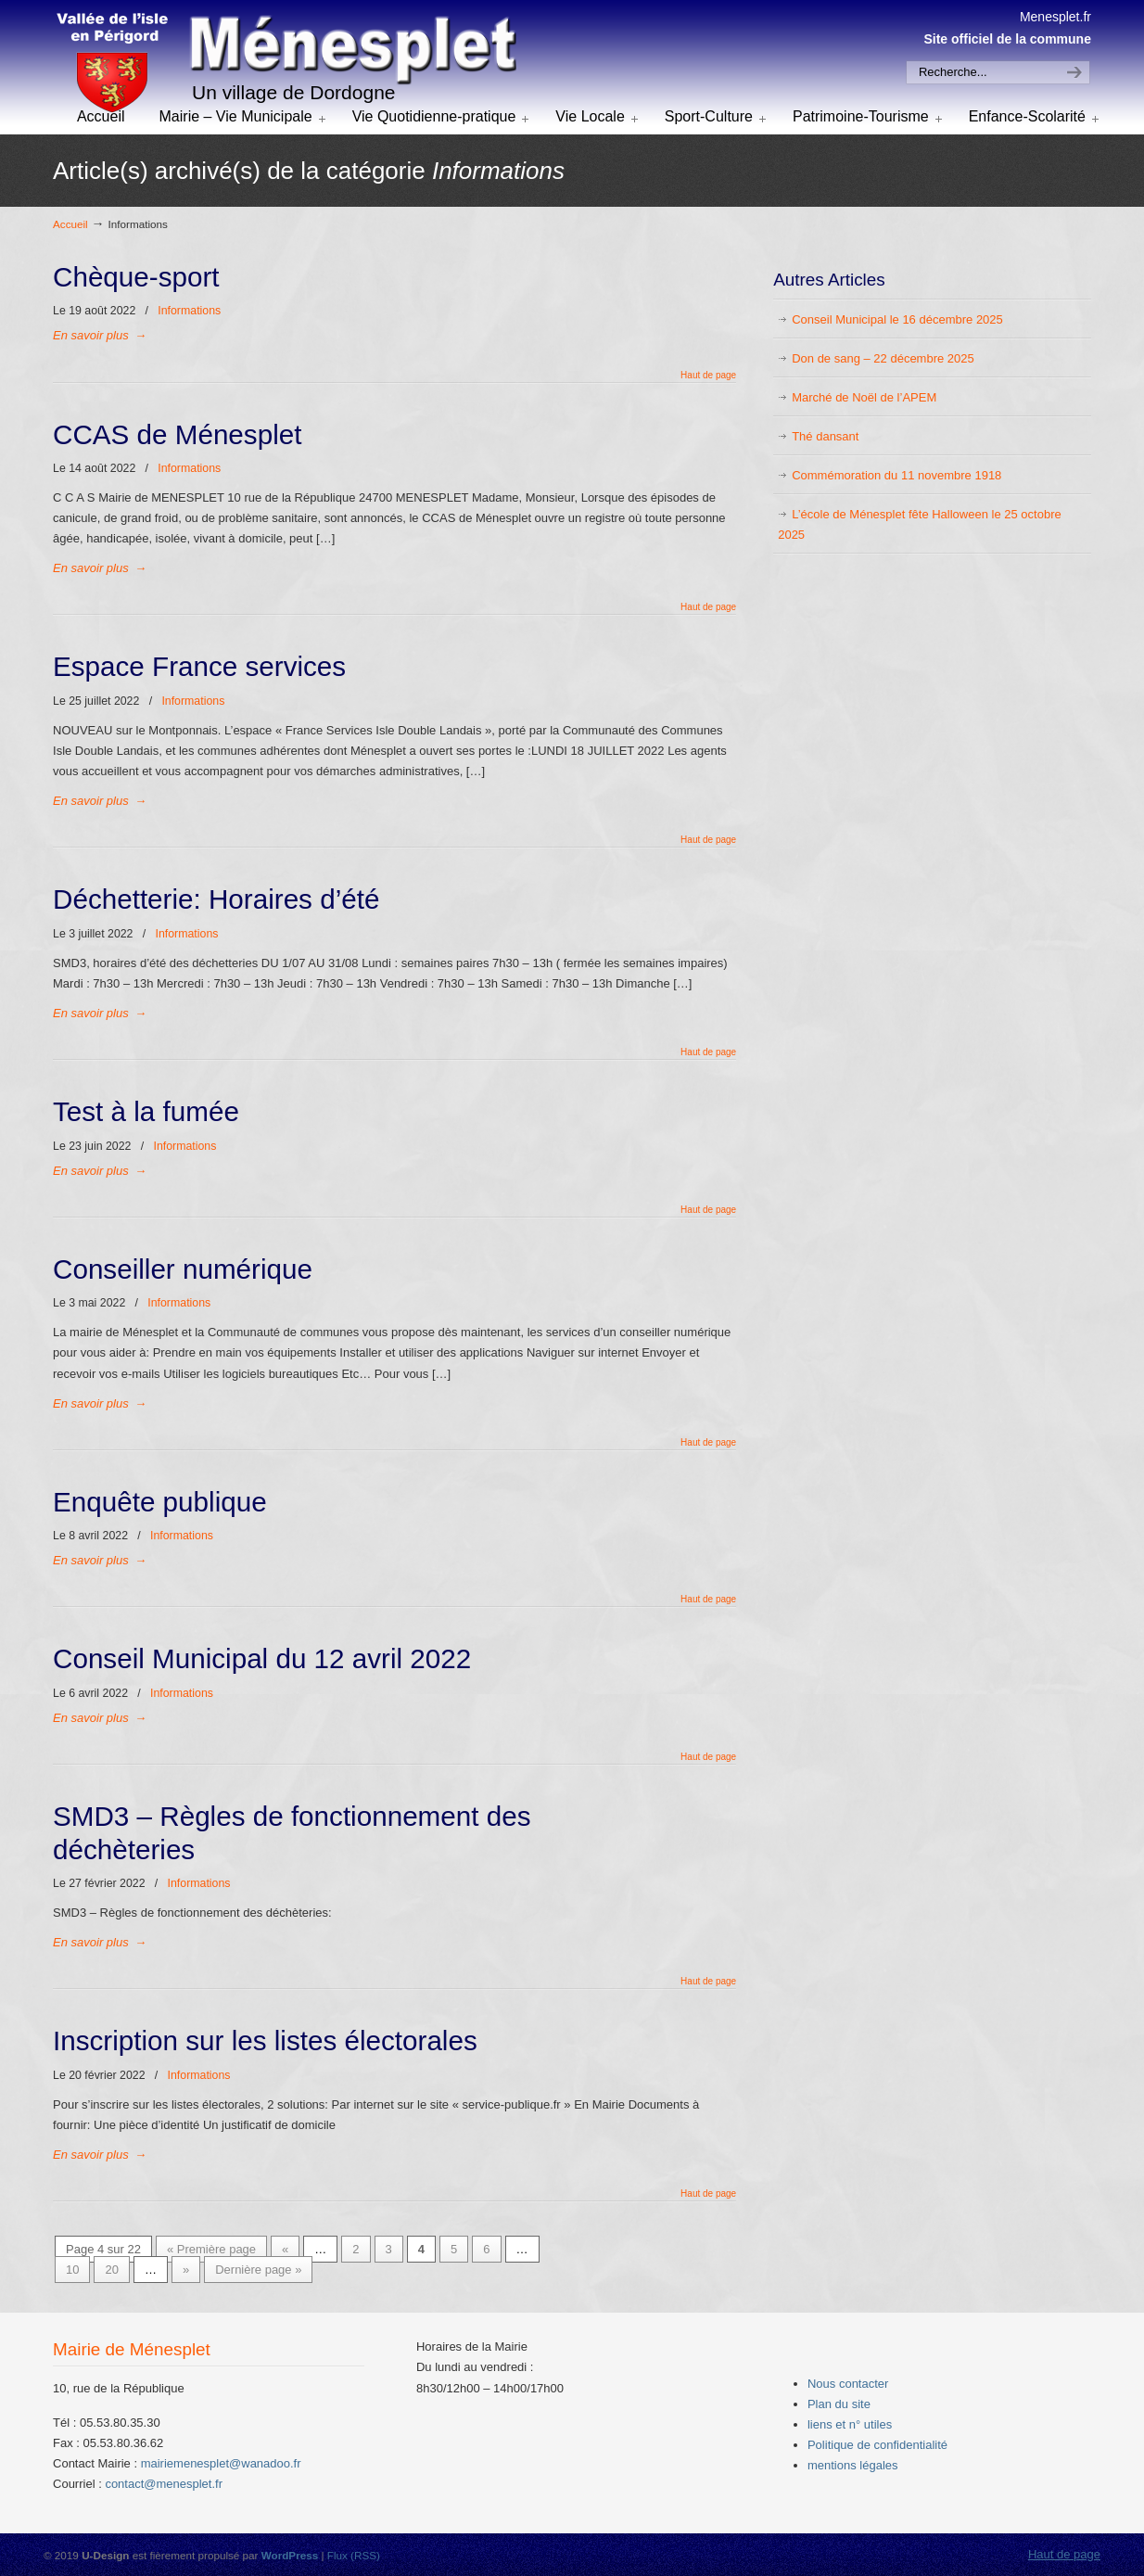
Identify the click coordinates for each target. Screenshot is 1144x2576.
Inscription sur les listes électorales (265, 2040)
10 (72, 2269)
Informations (189, 310)
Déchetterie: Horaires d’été (216, 899)
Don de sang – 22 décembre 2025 (883, 358)
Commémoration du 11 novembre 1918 (896, 475)
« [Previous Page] (285, 2249)
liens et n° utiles (849, 2424)
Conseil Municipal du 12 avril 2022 (262, 1658)
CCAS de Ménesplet (177, 434)
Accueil (70, 224)
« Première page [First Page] (211, 2249)
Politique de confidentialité (877, 2445)
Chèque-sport (136, 276)
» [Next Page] (186, 2269)
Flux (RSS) (353, 2555)
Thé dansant (825, 436)
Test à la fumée (146, 1111)
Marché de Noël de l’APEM (864, 397)
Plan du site (839, 2404)
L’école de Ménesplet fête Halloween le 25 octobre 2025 (919, 524)
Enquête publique (160, 1501)
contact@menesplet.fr (163, 2484)
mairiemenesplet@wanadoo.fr (221, 2463)
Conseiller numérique (182, 1269)
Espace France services (199, 666)
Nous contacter (847, 2384)
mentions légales (852, 2465)
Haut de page (708, 375)
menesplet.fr (284, 64)
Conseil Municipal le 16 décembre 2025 (897, 319)
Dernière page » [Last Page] (258, 2269)
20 (111, 2269)
